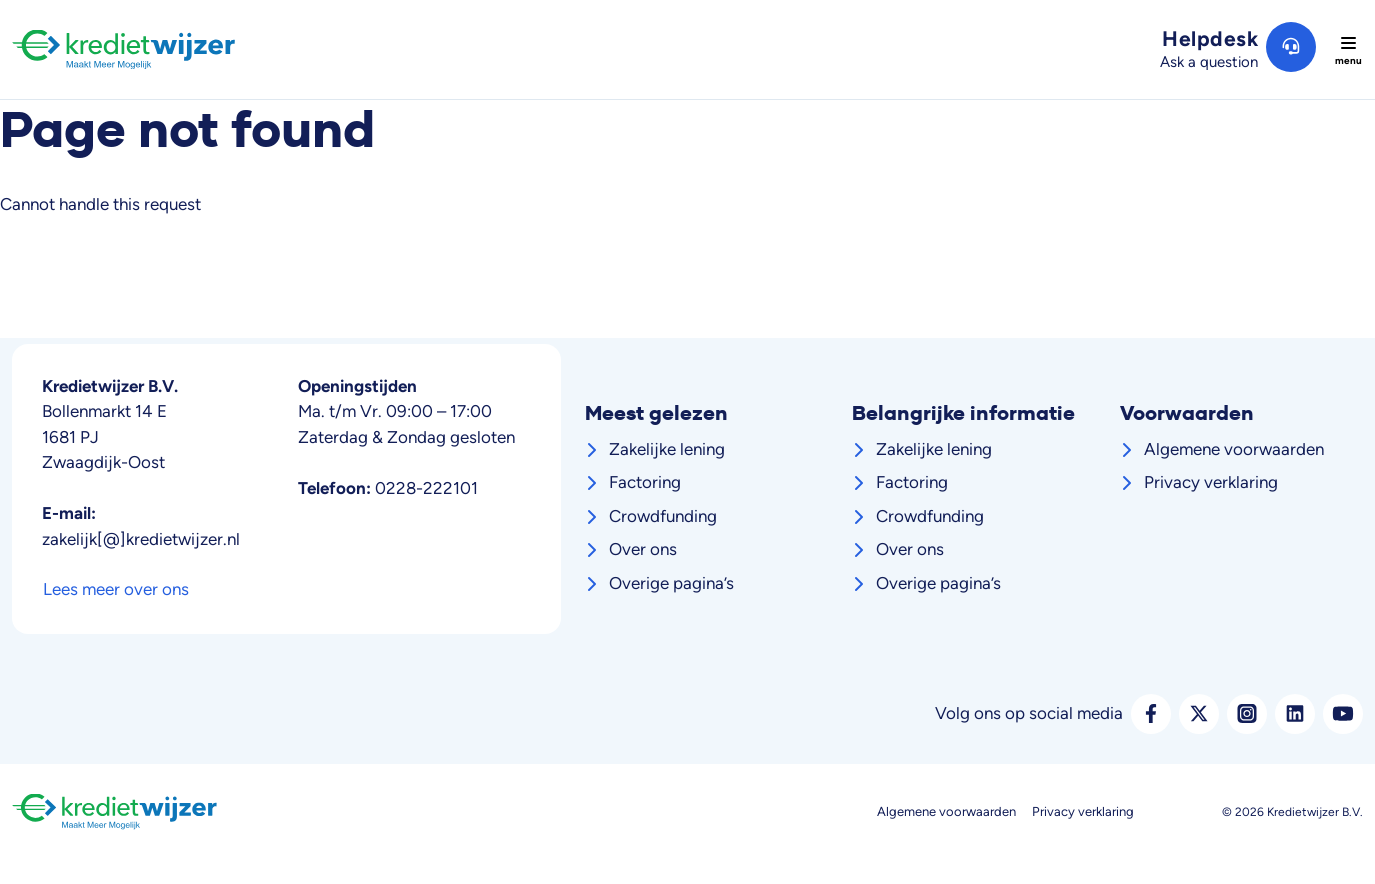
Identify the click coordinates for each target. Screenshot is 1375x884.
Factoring (645, 482)
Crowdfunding (663, 516)
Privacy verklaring (1211, 482)
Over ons (643, 549)
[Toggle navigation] (1348, 50)
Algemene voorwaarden (1234, 449)
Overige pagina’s (671, 583)
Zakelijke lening (667, 449)
